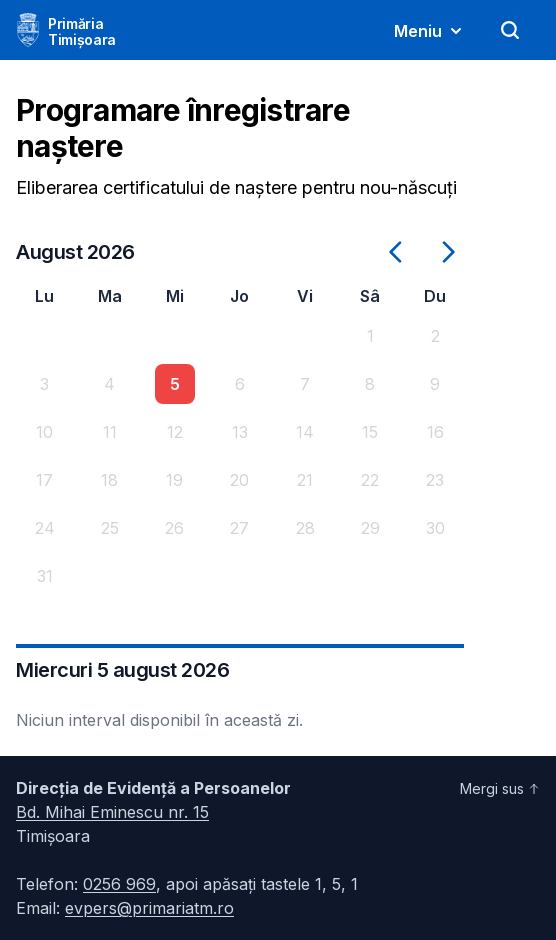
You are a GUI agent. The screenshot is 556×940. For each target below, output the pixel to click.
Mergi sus (500, 788)
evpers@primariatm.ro (149, 908)
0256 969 (119, 884)
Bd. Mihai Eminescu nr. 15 (112, 812)
